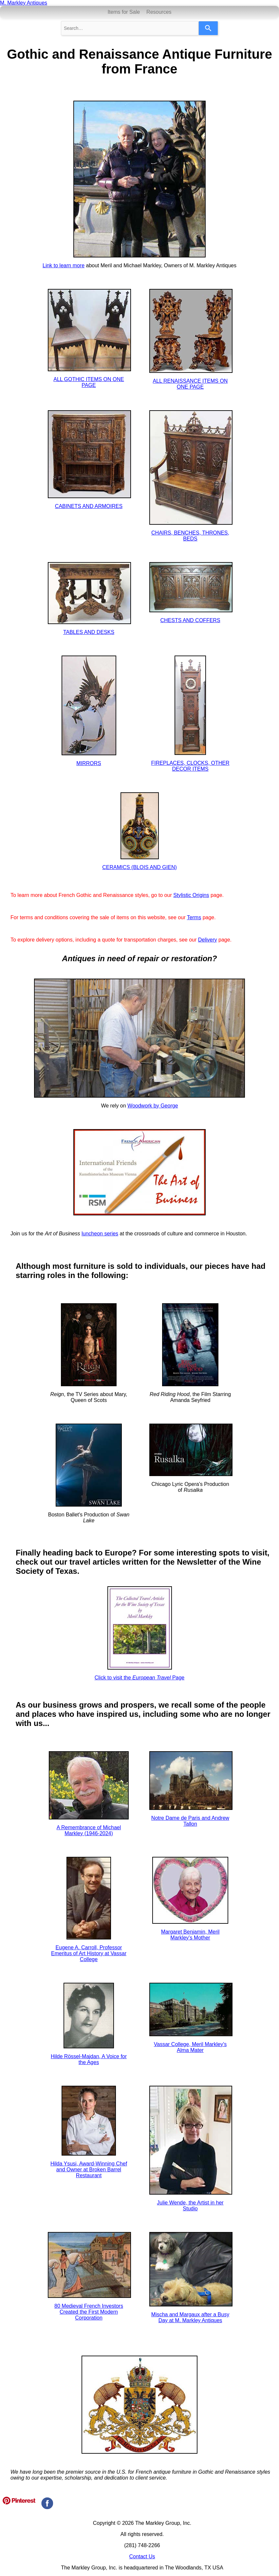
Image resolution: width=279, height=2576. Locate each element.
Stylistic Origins (191, 895)
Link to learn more (63, 265)
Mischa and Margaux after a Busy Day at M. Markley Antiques (190, 2317)
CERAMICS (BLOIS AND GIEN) (139, 867)
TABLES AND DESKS (88, 632)
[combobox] (129, 28)
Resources (158, 12)
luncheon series (100, 1233)
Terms (194, 917)
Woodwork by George (152, 1105)
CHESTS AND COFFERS (190, 620)
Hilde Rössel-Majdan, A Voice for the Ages (89, 2059)
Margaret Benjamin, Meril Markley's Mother (190, 1934)
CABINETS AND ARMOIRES (88, 506)
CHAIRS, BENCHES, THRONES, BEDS (190, 535)
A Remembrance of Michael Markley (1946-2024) (89, 1830)
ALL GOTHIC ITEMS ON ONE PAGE (88, 382)
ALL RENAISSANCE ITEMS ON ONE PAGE (190, 384)
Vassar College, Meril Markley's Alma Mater (190, 2047)
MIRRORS (88, 763)
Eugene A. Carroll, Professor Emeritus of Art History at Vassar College (88, 1953)
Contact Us (142, 2556)
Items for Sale (123, 12)
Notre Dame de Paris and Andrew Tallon (190, 1821)
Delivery (207, 940)
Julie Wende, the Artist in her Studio (190, 2205)
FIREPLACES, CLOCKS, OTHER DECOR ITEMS (190, 766)
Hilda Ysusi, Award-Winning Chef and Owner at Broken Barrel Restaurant (88, 2169)
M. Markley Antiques (23, 3)
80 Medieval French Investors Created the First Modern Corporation (88, 2312)
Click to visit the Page (140, 1677)
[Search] (208, 28)
